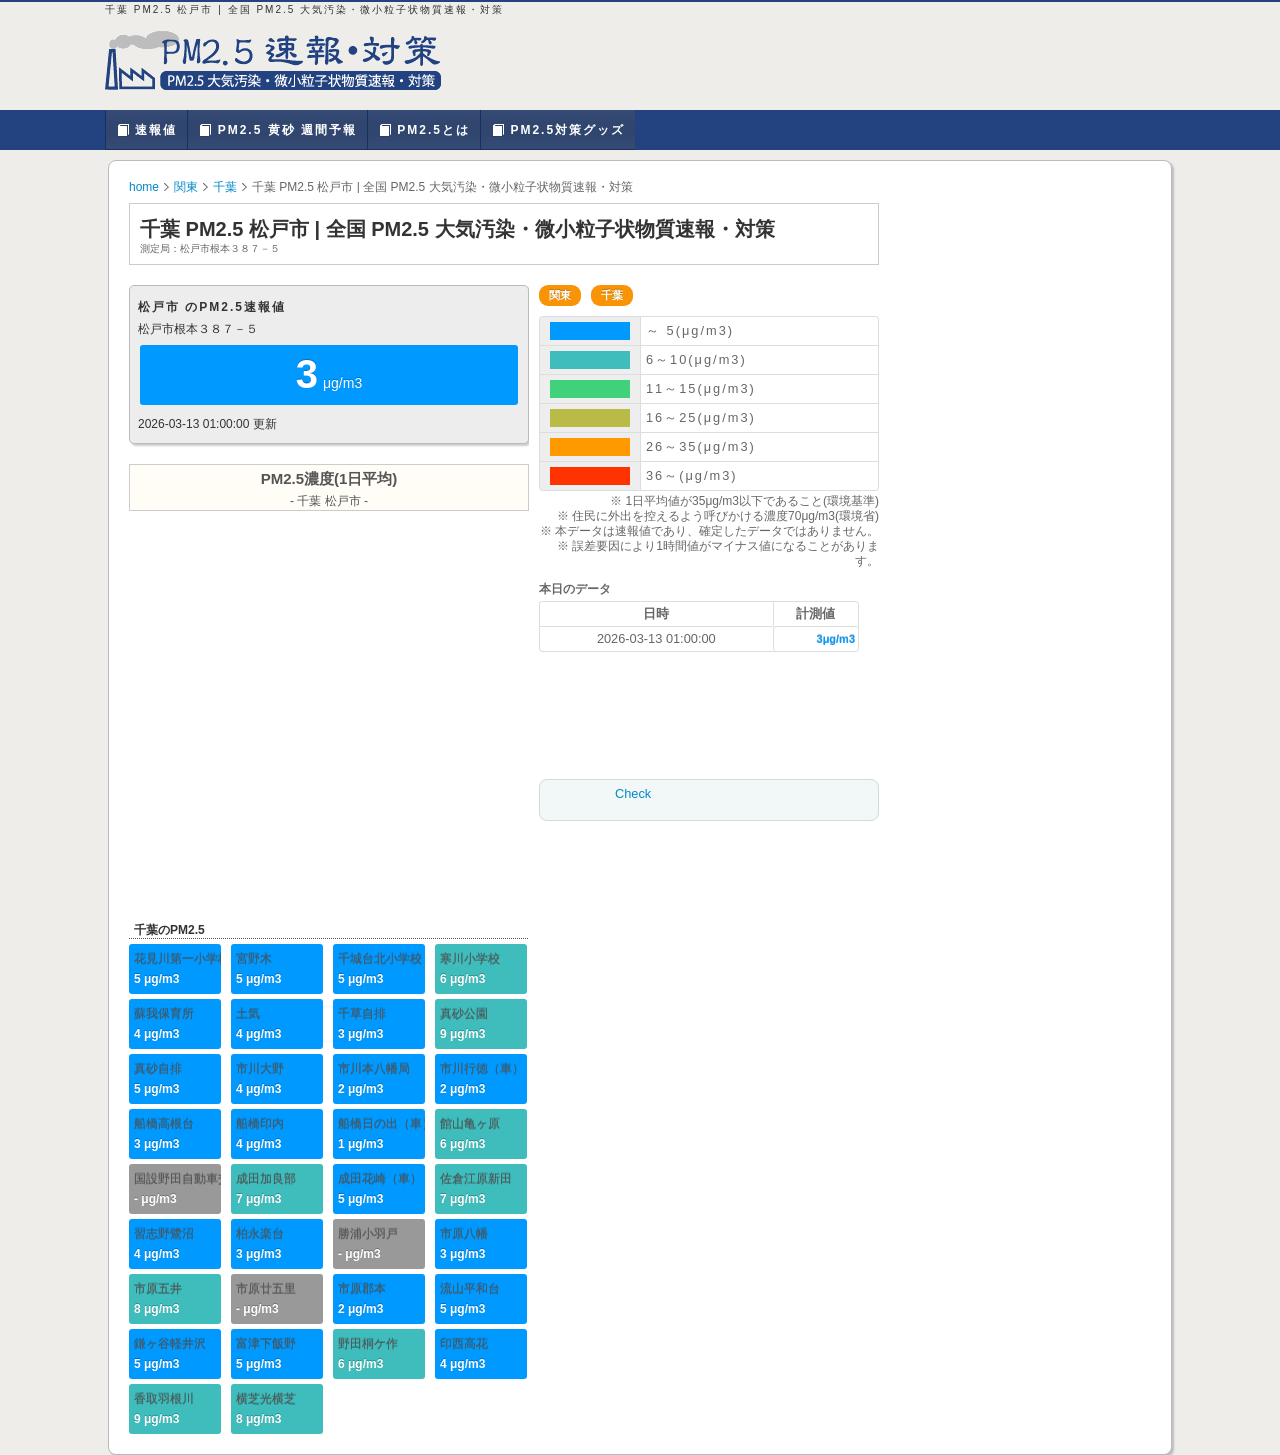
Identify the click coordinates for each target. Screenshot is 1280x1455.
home (144, 187)
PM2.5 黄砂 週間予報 (277, 130)
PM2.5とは (424, 130)
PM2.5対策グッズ (558, 130)
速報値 (146, 130)
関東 (186, 187)
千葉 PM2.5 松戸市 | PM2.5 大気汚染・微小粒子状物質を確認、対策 (285, 60)
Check (633, 793)
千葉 (225, 187)
